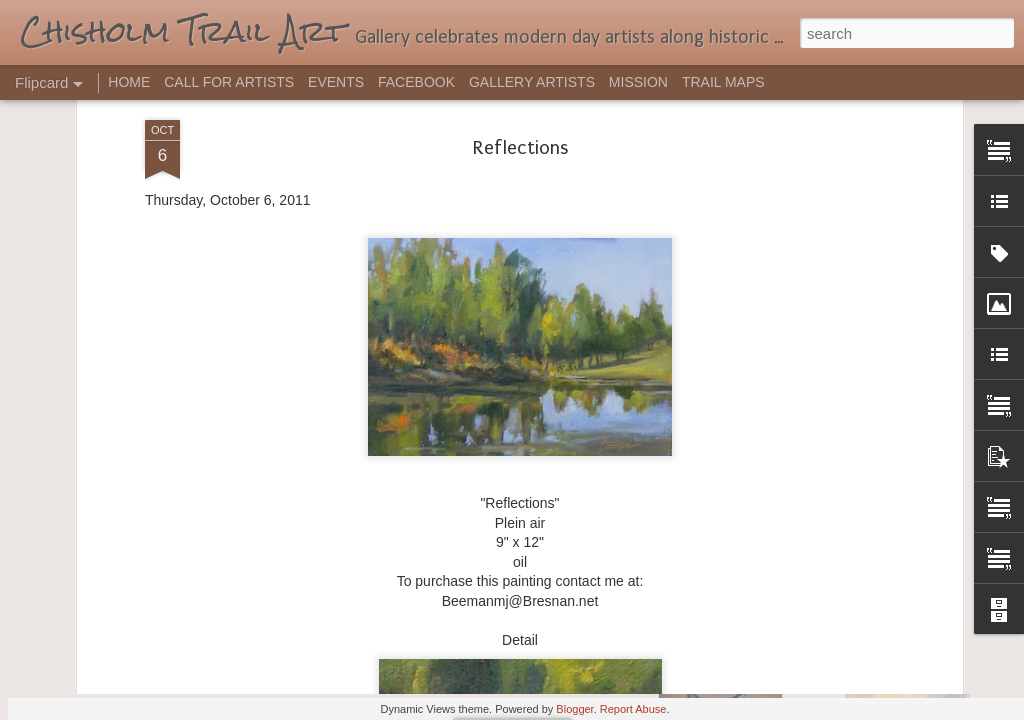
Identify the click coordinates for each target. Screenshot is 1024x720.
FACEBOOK (416, 82)
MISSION (638, 82)
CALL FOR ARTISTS (229, 82)
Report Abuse (633, 709)
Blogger (574, 709)
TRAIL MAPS (723, 82)
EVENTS (336, 82)
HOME (129, 82)
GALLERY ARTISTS (532, 82)
